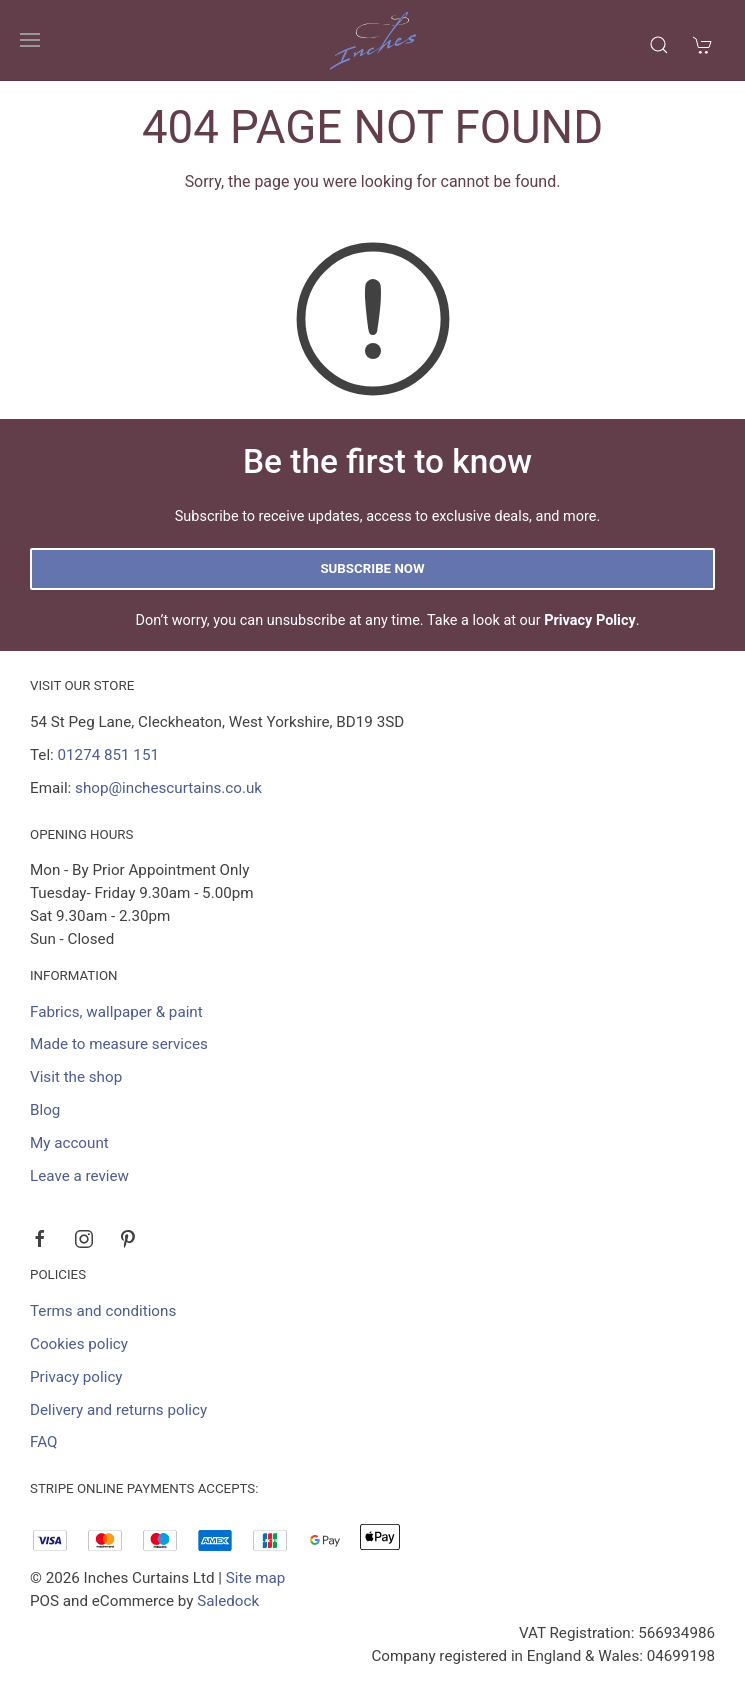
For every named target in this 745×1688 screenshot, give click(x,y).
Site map (256, 1578)
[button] (30, 40)
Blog (45, 1110)
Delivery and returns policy (118, 1410)
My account (69, 1143)
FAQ (43, 1442)
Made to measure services (119, 1044)
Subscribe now (372, 568)
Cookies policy (79, 1344)
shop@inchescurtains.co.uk (168, 788)
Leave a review (79, 1176)
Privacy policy (76, 1377)
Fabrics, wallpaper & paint (116, 1012)
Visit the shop (76, 1077)
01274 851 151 (108, 755)
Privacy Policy (590, 620)
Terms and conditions (103, 1311)
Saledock (228, 1601)
